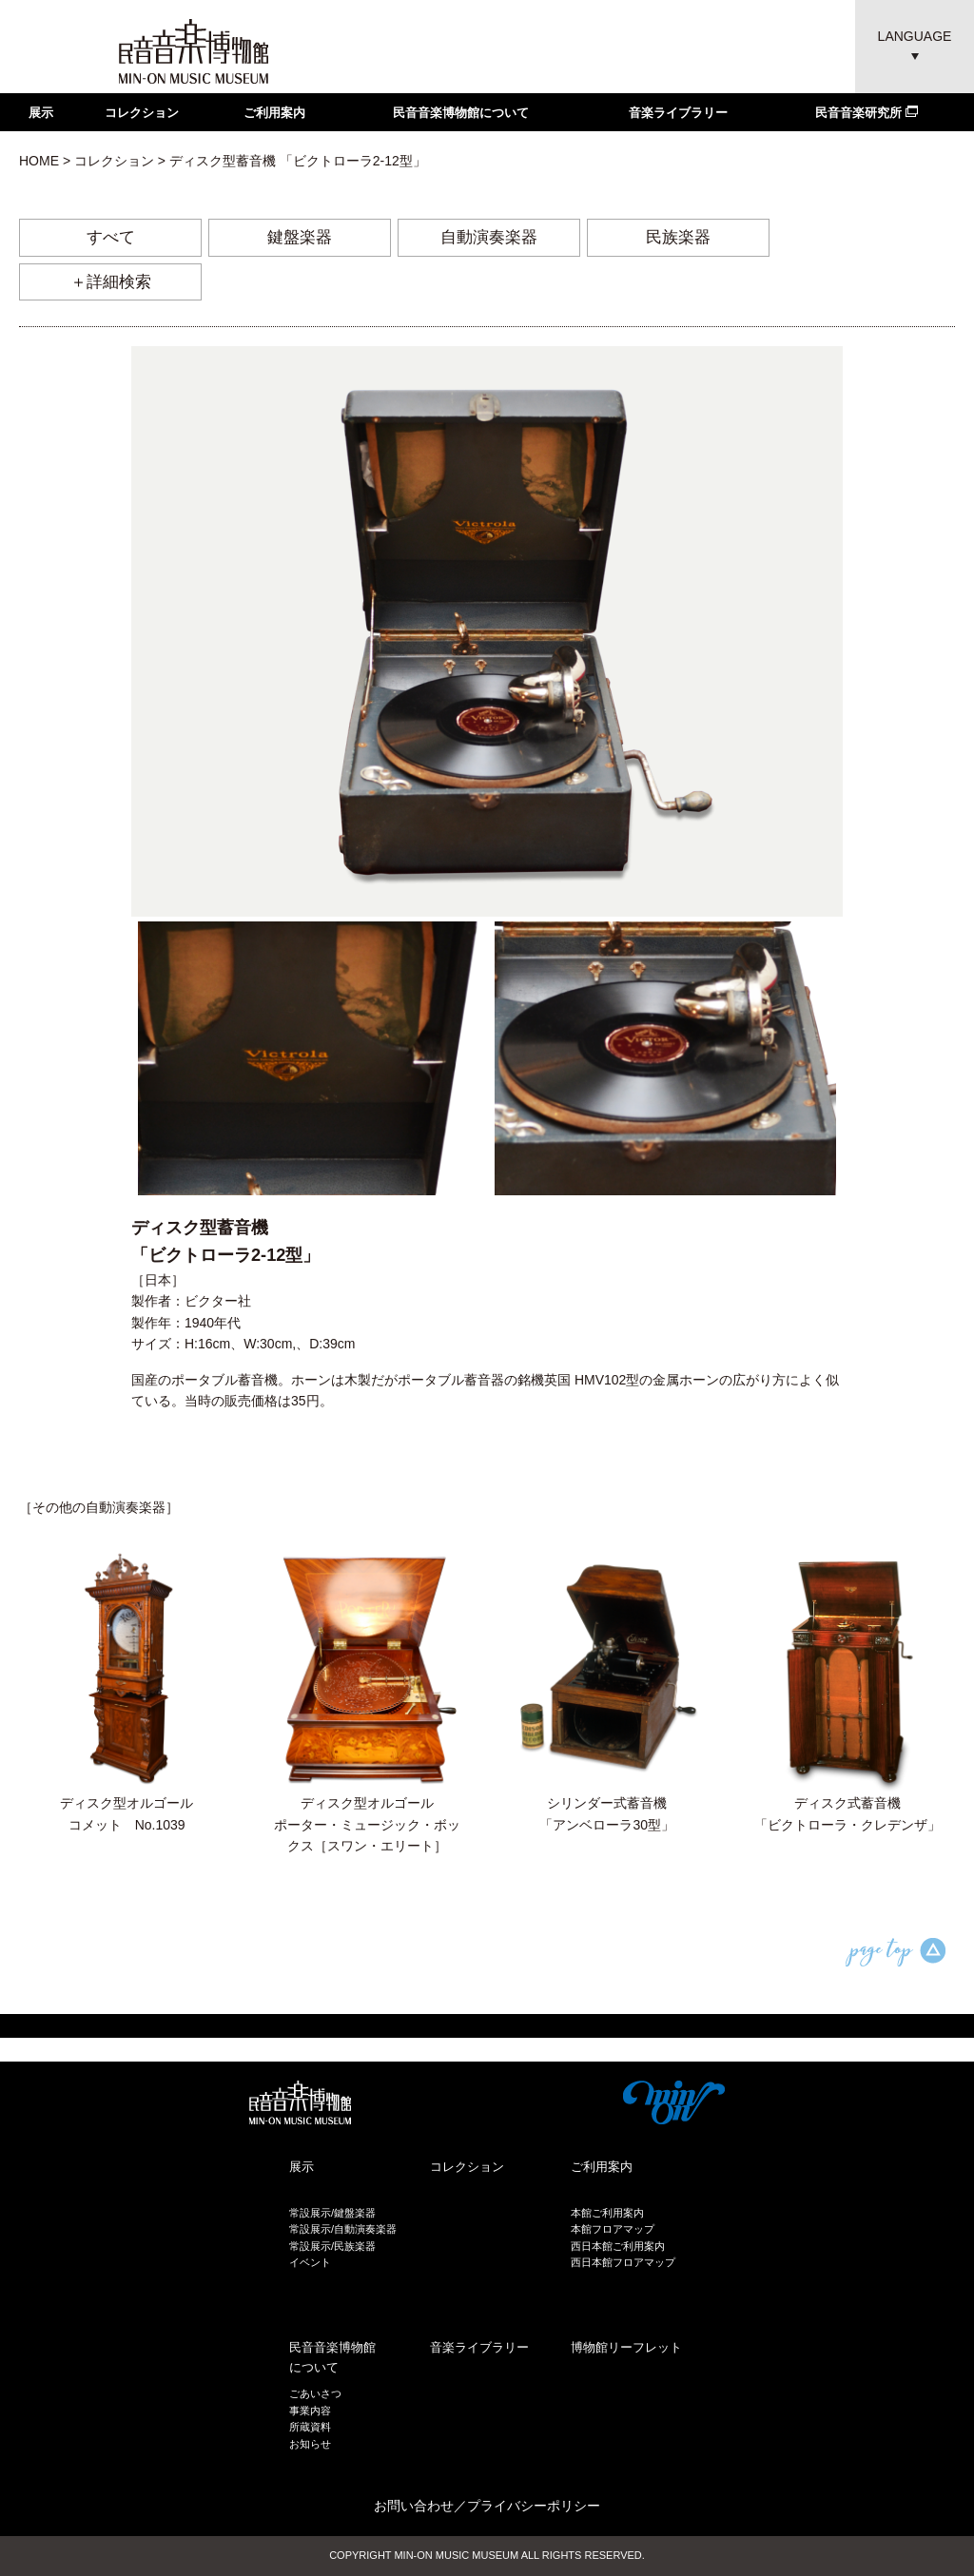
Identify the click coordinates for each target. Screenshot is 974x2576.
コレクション (142, 113)
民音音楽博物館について (461, 113)
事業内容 (310, 2410)
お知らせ (310, 2444)
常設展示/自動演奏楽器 (343, 2229)
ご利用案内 (274, 113)
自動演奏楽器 (488, 237)
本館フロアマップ (612, 2229)
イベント (310, 2262)
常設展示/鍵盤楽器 (332, 2212)
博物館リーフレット (626, 2347)
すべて (111, 237)
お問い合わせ (414, 2505)
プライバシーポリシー (533, 2505)
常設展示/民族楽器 (332, 2246)
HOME (39, 160)
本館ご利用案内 (607, 2212)
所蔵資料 (310, 2426)
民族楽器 (678, 237)
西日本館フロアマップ (623, 2262)
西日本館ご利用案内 (618, 2246)
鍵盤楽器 (299, 237)
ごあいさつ (315, 2393)
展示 (41, 113)
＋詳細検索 (110, 282)
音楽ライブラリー (678, 113)
